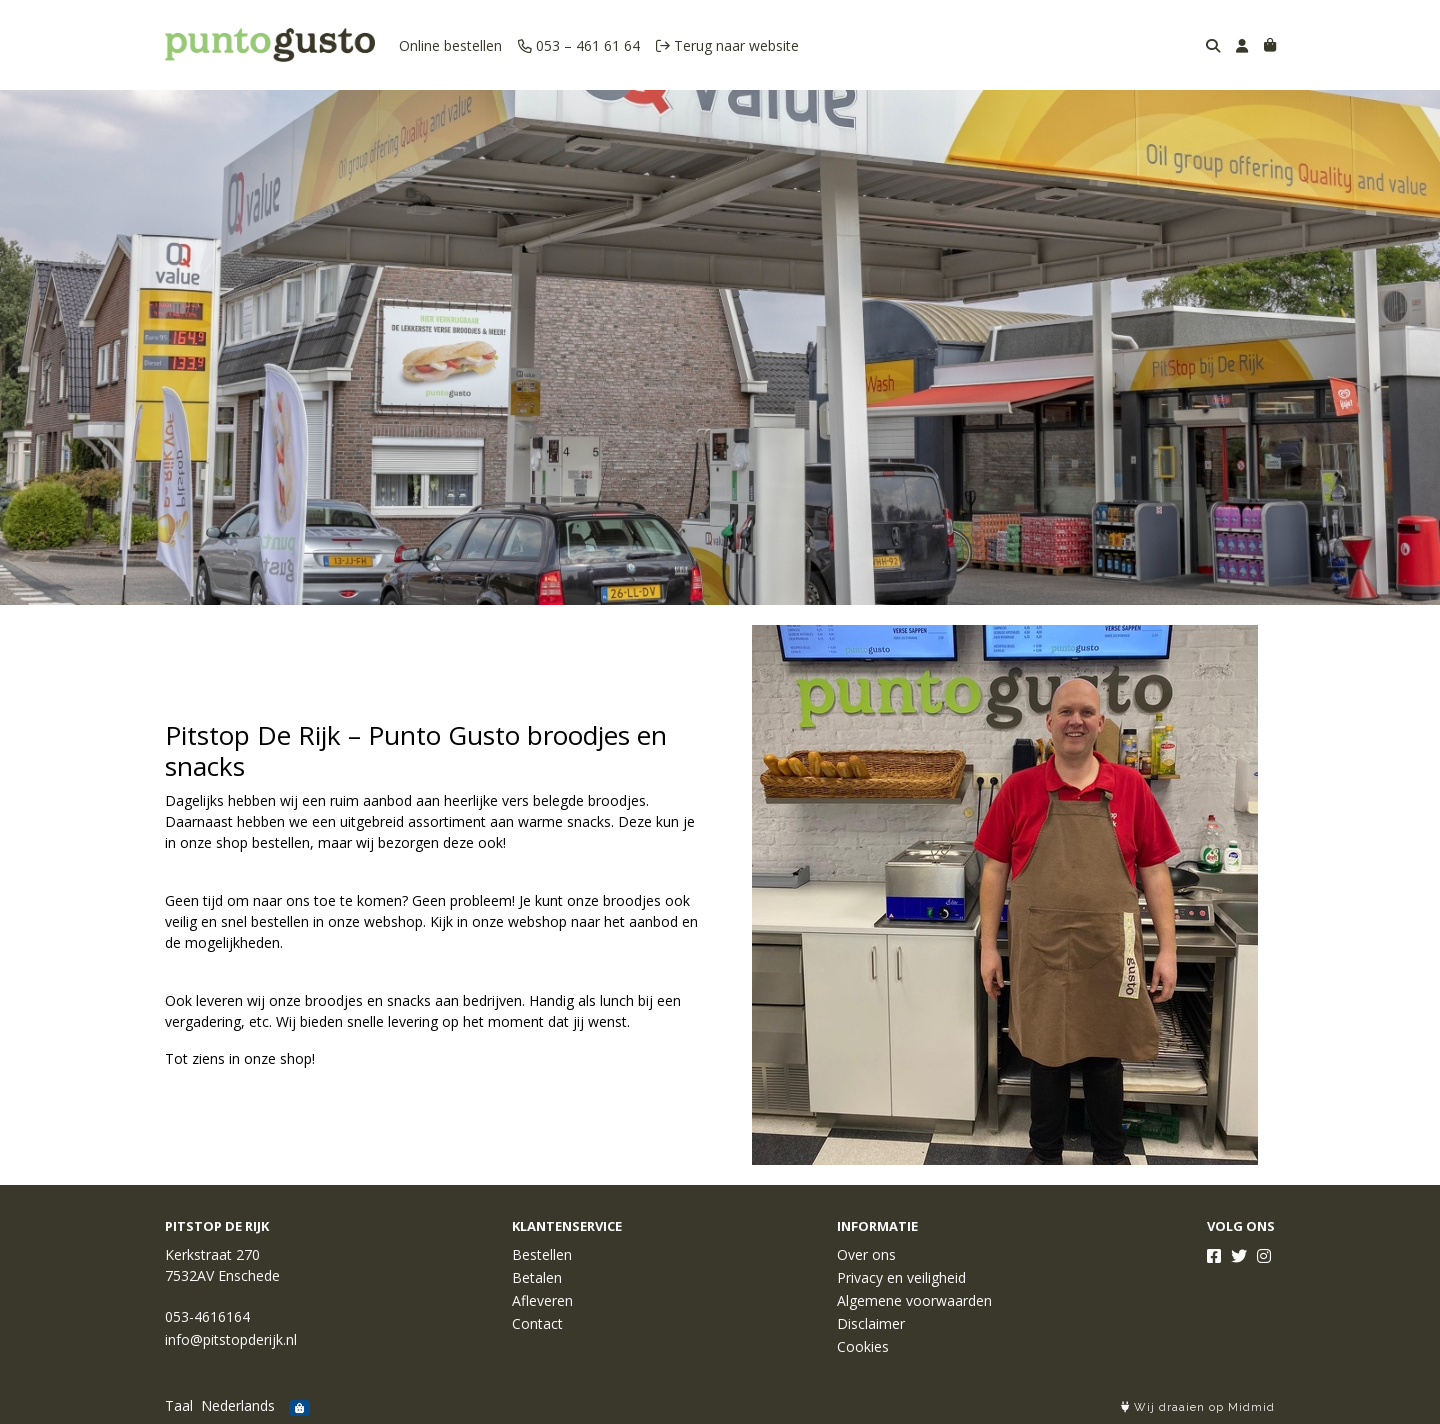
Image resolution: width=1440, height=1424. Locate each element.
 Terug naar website (727, 45)
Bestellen (542, 1254)
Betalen (537, 1277)
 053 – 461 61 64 (579, 45)
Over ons (866, 1254)
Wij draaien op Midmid (1198, 1407)
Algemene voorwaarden (914, 1300)
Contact (537, 1323)
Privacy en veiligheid (901, 1277)
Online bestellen (450, 45)
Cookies (863, 1346)
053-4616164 (207, 1316)
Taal (179, 1405)
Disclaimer (871, 1323)
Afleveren (542, 1300)
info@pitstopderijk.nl (231, 1339)
